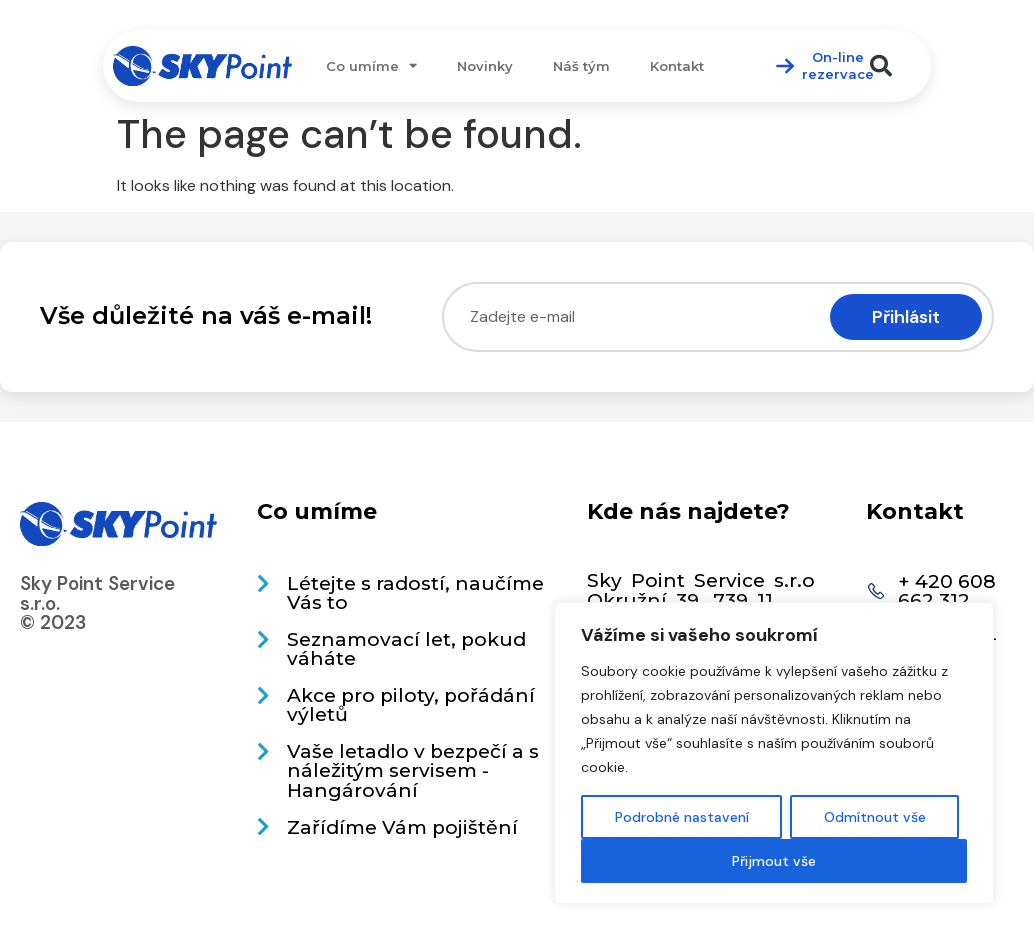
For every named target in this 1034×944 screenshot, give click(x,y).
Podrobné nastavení (682, 817)
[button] (881, 66)
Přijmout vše (774, 861)
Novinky (485, 66)
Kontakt (677, 66)
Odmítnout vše (875, 817)
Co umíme (371, 65)
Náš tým (581, 66)
